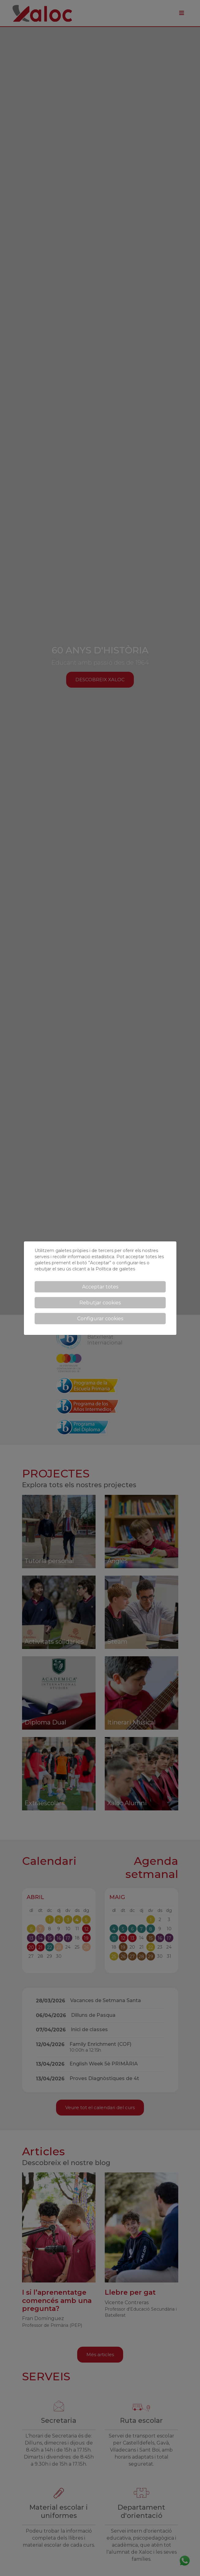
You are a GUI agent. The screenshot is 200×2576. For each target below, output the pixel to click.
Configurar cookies (100, 1318)
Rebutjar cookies (100, 1303)
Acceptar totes (100, 1287)
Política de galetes (115, 1269)
